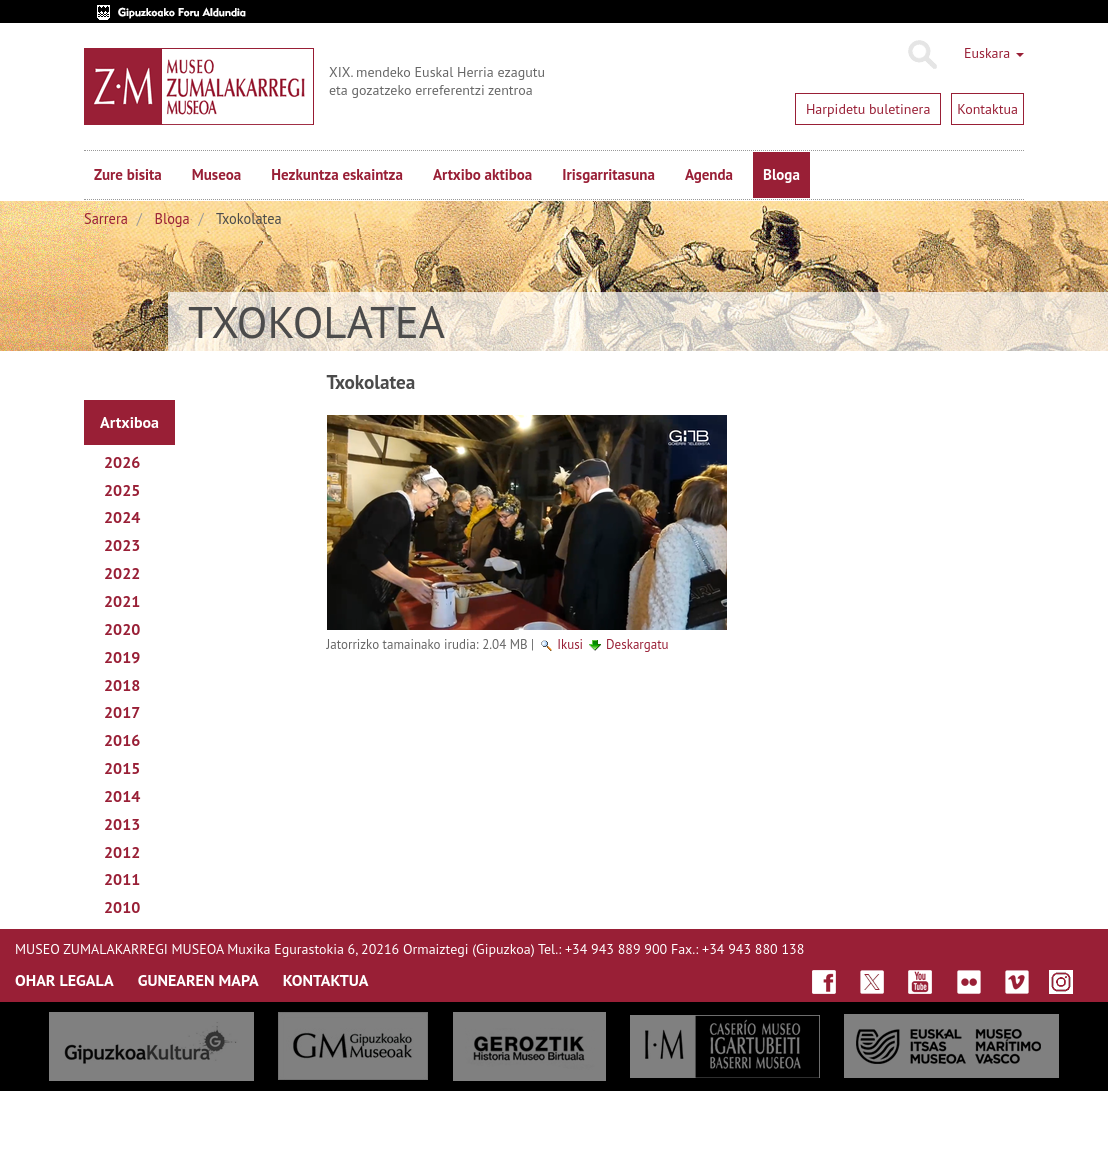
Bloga (781, 174)
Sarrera (106, 218)
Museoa (216, 174)
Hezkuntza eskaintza (337, 174)
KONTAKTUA (326, 980)
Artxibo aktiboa (482, 174)
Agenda (709, 174)
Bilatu (921, 55)
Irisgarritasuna (608, 174)
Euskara (994, 53)
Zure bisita (128, 174)
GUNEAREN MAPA (198, 980)
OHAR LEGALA (64, 980)
